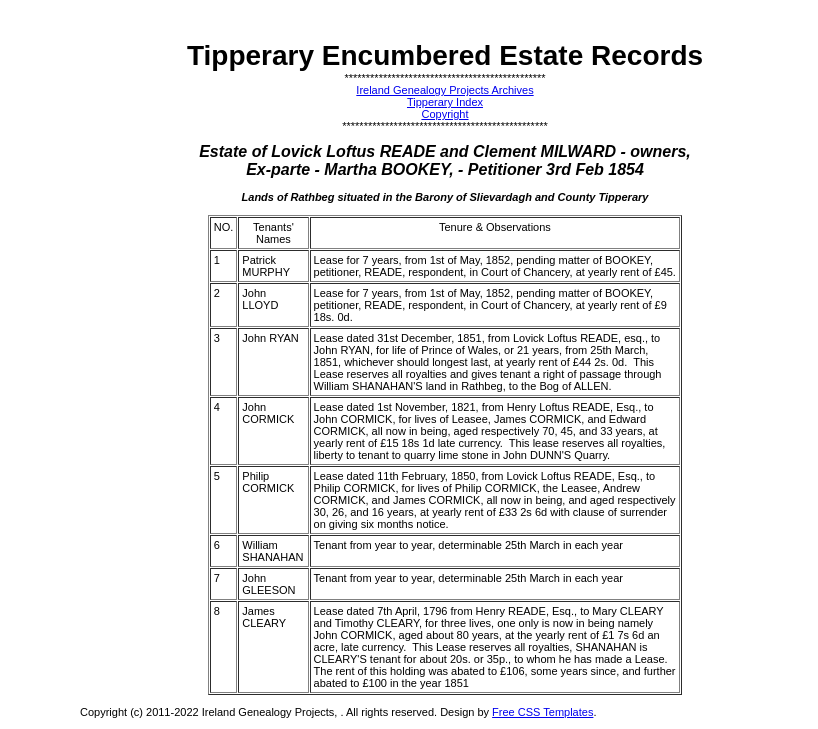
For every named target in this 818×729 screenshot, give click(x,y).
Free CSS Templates (542, 712)
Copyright (444, 114)
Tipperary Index (445, 102)
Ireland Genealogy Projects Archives (444, 90)
